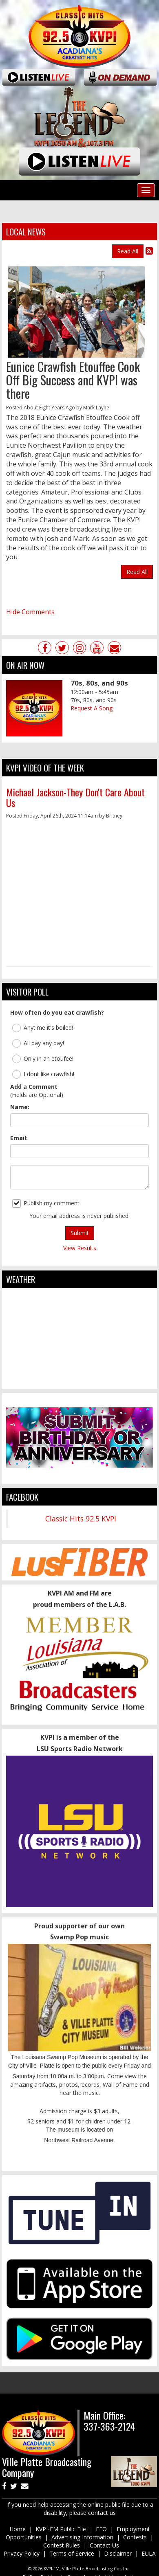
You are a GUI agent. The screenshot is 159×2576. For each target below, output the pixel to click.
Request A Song (92, 708)
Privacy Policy (22, 2553)
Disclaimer (118, 2553)
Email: (19, 1138)
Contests (135, 2537)
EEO (101, 2529)
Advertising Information (82, 2537)
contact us (102, 2513)
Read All (127, 251)
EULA (148, 2553)
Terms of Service (71, 2553)
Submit (80, 1233)
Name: (19, 1107)
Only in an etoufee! (42, 1059)
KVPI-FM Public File (60, 2529)
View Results (79, 1248)
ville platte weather (79, 1381)
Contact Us (104, 2545)
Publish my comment (46, 1203)
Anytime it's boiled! (42, 1028)
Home (17, 2529)
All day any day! (38, 1043)
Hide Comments (30, 611)
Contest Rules (61, 2545)
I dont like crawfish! (43, 1074)
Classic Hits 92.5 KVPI (80, 1518)
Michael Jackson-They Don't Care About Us (75, 797)
